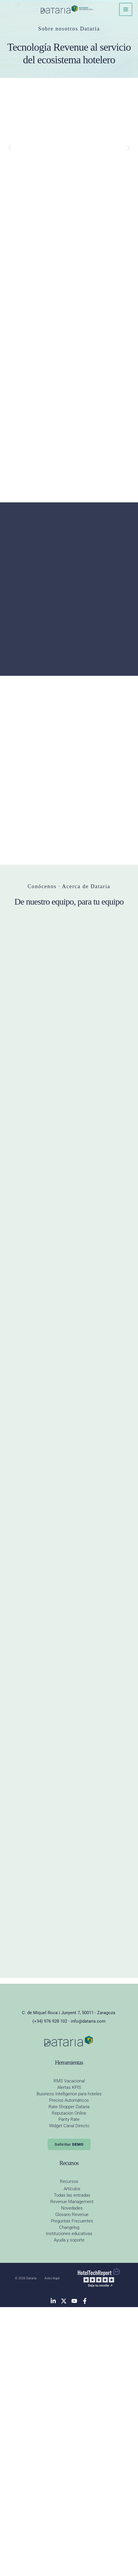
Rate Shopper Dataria (69, 2379)
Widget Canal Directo (69, 2398)
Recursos (69, 2453)
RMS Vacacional (69, 2353)
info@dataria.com (88, 2293)
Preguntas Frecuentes (72, 2493)
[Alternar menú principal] (125, 9)
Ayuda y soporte (69, 2512)
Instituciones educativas (69, 2506)
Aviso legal (51, 2551)
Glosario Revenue (72, 2487)
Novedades (72, 2480)
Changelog (69, 2499)
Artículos (72, 2461)
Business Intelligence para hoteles (69, 2366)
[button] (9, 147)
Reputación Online (69, 2385)
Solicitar (69, 2417)
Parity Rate (69, 2392)
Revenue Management (72, 2474)
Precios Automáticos (69, 2372)
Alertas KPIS (69, 2359)
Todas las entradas (72, 2468)
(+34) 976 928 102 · (51, 2293)
